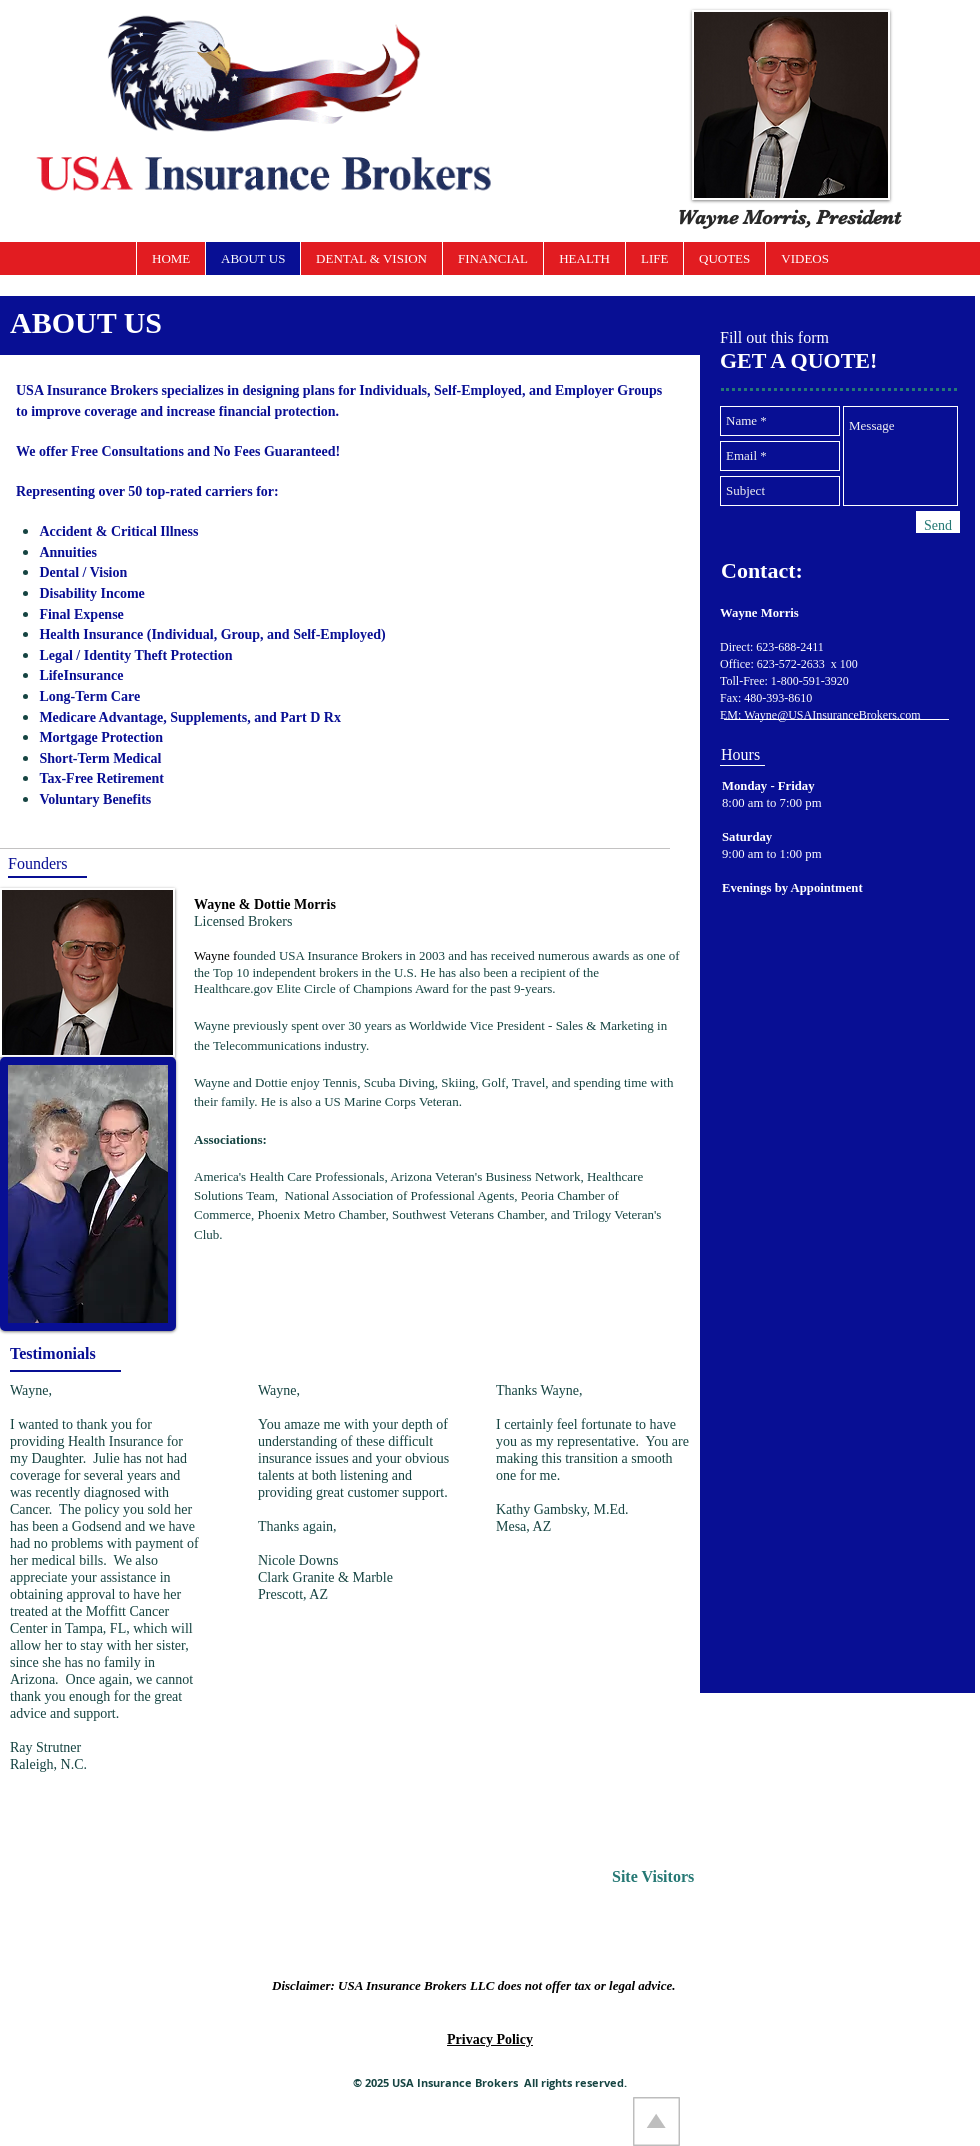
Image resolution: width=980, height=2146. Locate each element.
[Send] (938, 525)
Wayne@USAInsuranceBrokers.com (832, 715)
